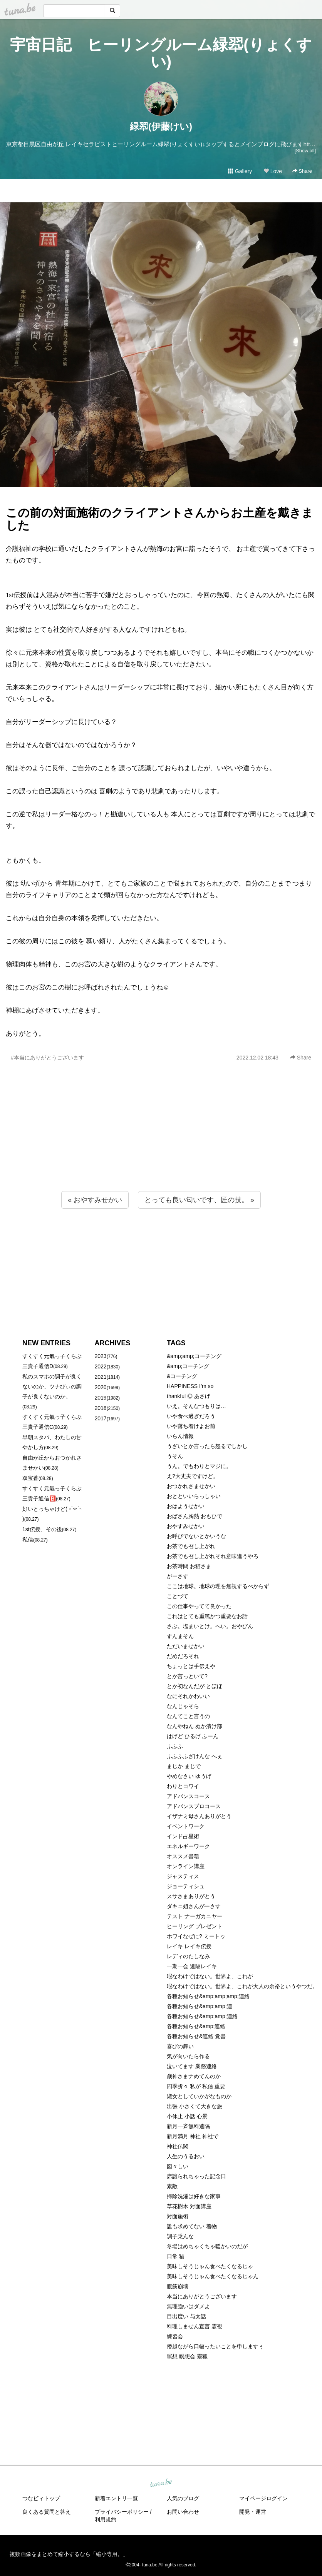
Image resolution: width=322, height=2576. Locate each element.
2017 (101, 1418)
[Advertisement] (161, 1143)
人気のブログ (183, 2498)
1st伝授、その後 (42, 1529)
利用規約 (105, 2519)
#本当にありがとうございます (47, 1057)
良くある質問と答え (46, 2512)
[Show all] (305, 150)
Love (272, 171)
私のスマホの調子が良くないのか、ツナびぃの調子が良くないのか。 (52, 1386)
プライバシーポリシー (122, 2512)
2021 (101, 1377)
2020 (101, 1387)
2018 (101, 1408)
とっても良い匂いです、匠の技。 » (199, 1200)
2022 (101, 1366)
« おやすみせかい (95, 1200)
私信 (27, 1540)
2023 (101, 1356)
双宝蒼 (30, 1478)
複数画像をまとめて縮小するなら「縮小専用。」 (69, 2554)
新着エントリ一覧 (116, 2498)
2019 (101, 1398)
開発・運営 (252, 2512)
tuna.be (161, 2483)
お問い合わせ (183, 2512)
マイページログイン (263, 2498)
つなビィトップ (41, 2498)
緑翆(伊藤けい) (161, 126)
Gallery (240, 171)
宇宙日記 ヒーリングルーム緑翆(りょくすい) (161, 53)
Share (302, 171)
